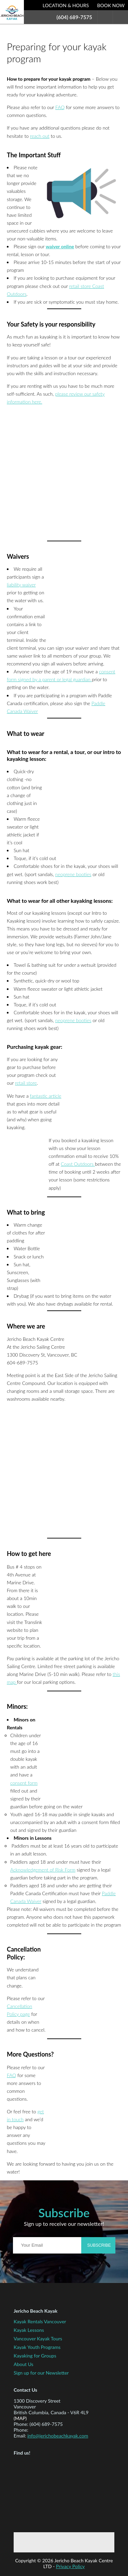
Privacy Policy (70, 2566)
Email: (20, 2436)
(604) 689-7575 (74, 17)
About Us (23, 2364)
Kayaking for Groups (35, 2356)
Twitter (66, 2542)
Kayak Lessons (29, 2330)
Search (105, 17)
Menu (120, 17)
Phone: (21, 2424)
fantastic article (45, 1096)
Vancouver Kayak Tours (38, 2338)
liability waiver (21, 584)
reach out (39, 136)
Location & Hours (66, 5)
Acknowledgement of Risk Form (42, 1870)
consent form (24, 1783)
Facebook (44, 2542)
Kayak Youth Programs (37, 2347)
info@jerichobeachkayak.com (57, 2436)
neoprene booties (73, 874)
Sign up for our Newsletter (41, 2373)
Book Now (111, 5)
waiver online (60, 246)
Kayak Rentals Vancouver (40, 2321)
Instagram (88, 2542)
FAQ (60, 107)
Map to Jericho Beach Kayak (46, 2492)
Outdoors (84, 1164)
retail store (26, 1083)
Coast (67, 1164)
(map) (20, 2418)
